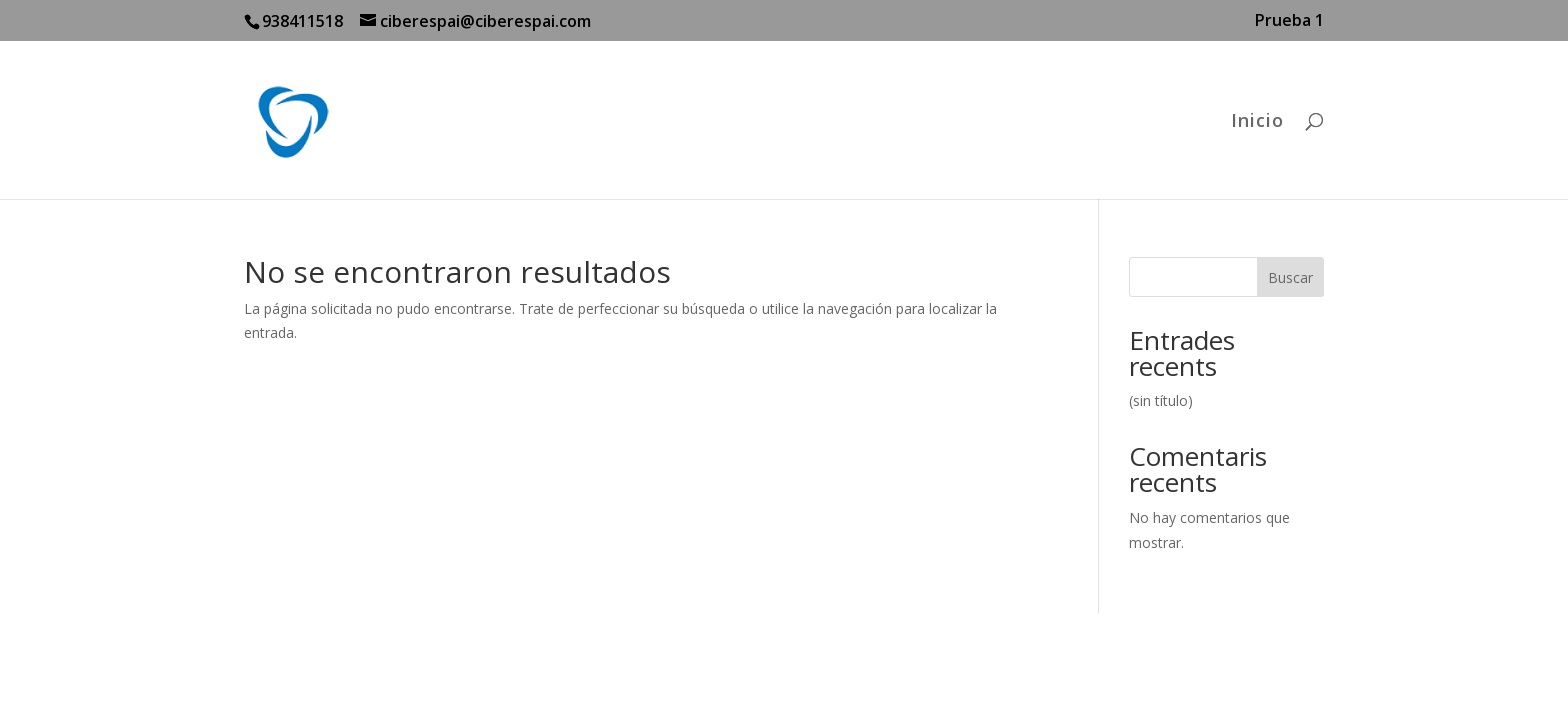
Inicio (1257, 122)
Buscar (1290, 277)
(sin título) (1161, 400)
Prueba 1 (1289, 21)
